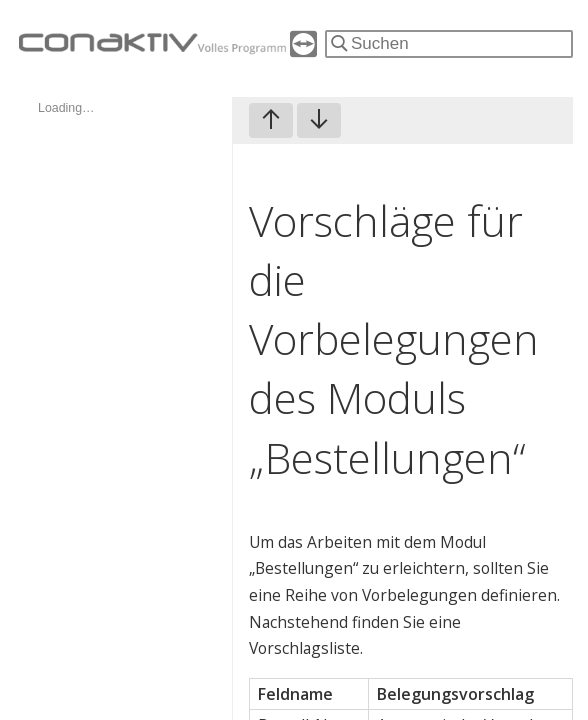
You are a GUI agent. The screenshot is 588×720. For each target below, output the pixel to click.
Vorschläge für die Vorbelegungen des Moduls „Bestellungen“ (394, 339)
